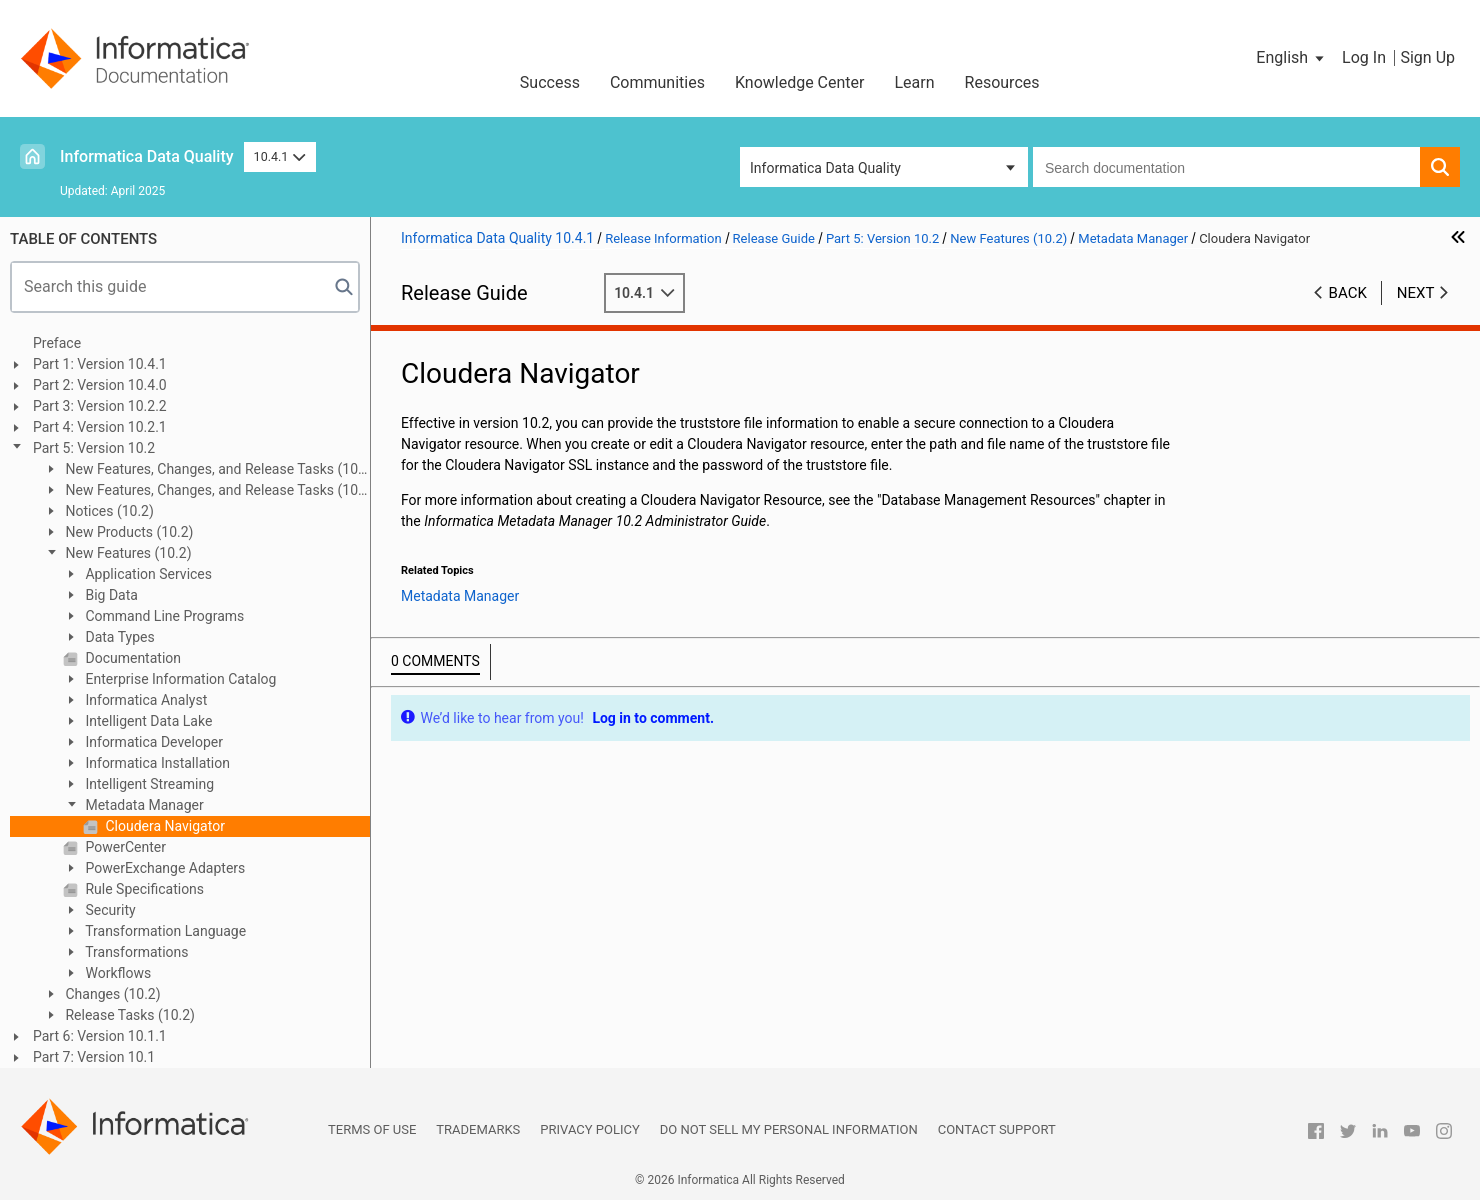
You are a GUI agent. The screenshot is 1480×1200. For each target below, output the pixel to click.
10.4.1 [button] (280, 156)
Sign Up (1427, 57)
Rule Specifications (143, 889)
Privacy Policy (589, 1129)
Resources (1002, 82)
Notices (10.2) (108, 511)
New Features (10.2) (127, 553)
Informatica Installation (156, 763)
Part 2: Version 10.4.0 (100, 385)
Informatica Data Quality (147, 156)
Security (109, 910)
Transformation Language (164, 931)
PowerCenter (124, 847)
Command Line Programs (163, 616)
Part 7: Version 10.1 (94, 1057)
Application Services (147, 574)
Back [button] (1348, 293)
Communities (657, 82)
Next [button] (1416, 293)
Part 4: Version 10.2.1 (100, 427)
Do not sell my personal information (789, 1129)
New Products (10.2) (127, 532)
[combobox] (1226, 167)
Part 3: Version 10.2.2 (100, 406)
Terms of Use (372, 1129)
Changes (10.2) (111, 994)
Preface (57, 343)
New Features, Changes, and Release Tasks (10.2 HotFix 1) (206, 491)
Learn (915, 82)
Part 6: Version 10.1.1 (100, 1036)
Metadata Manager (143, 805)
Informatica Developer (152, 742)
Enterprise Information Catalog (179, 679)
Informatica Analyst (144, 700)
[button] (1291, 58)
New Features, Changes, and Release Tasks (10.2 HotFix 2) (206, 470)
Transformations (135, 952)
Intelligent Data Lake (147, 721)
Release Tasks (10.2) (128, 1015)
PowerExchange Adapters (163, 868)
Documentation (131, 658)
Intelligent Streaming (148, 784)
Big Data (110, 595)
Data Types (118, 637)
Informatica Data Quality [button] (825, 168)
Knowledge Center (800, 82)
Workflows (116, 973)
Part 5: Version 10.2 (94, 448)
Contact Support (997, 1129)
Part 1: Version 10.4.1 (100, 364)
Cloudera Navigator (163, 826)
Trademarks (478, 1129)
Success (550, 82)
